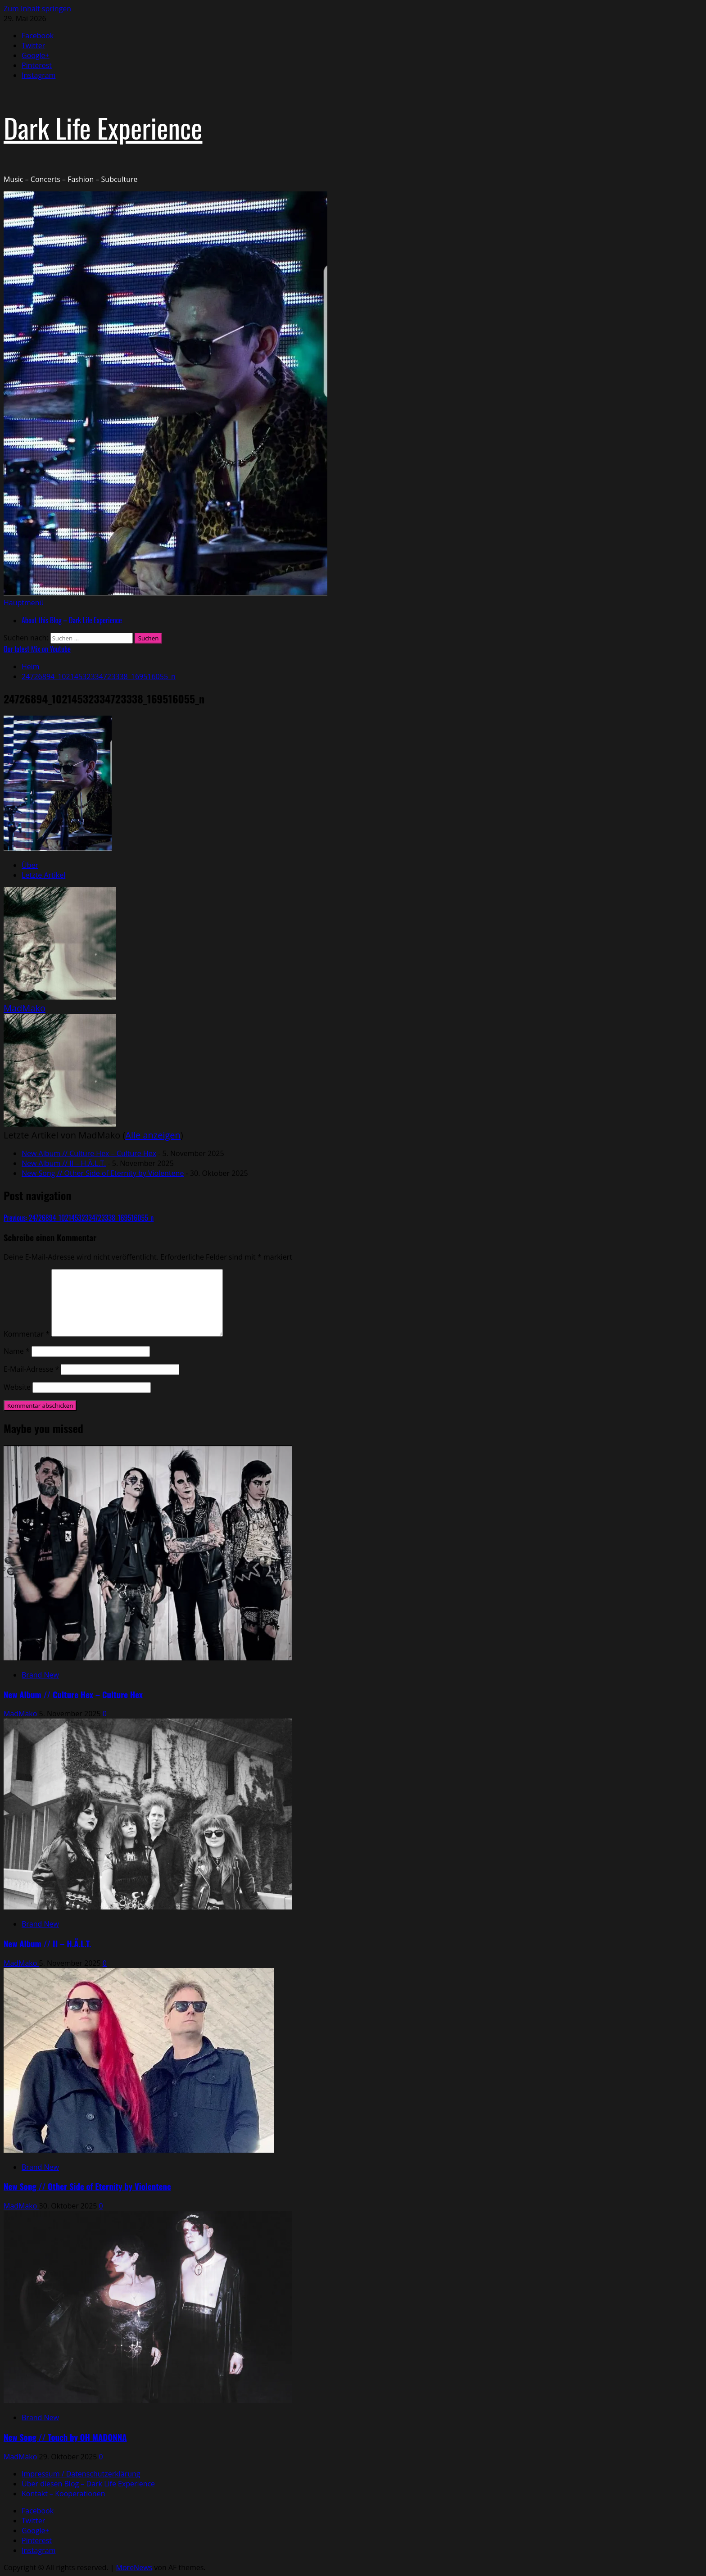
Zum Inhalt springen (37, 9)
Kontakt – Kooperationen (63, 2494)
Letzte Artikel (43, 875)
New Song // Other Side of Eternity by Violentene (103, 1173)
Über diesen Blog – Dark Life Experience (88, 2484)
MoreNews (134, 2567)
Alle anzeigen (153, 1135)
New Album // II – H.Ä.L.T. (64, 1163)
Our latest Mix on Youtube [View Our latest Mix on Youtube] (37, 649)
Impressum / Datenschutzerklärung (81, 2474)
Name (17, 1351)
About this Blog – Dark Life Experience (72, 620)
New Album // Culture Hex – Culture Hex (89, 1153)
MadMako (24, 1008)
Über (30, 865)
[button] (24, 603)
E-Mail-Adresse (31, 1369)
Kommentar (27, 1334)
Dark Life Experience (103, 127)
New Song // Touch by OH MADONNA (65, 2437)
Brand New (40, 1675)
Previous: (79, 1217)
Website (17, 1387)
